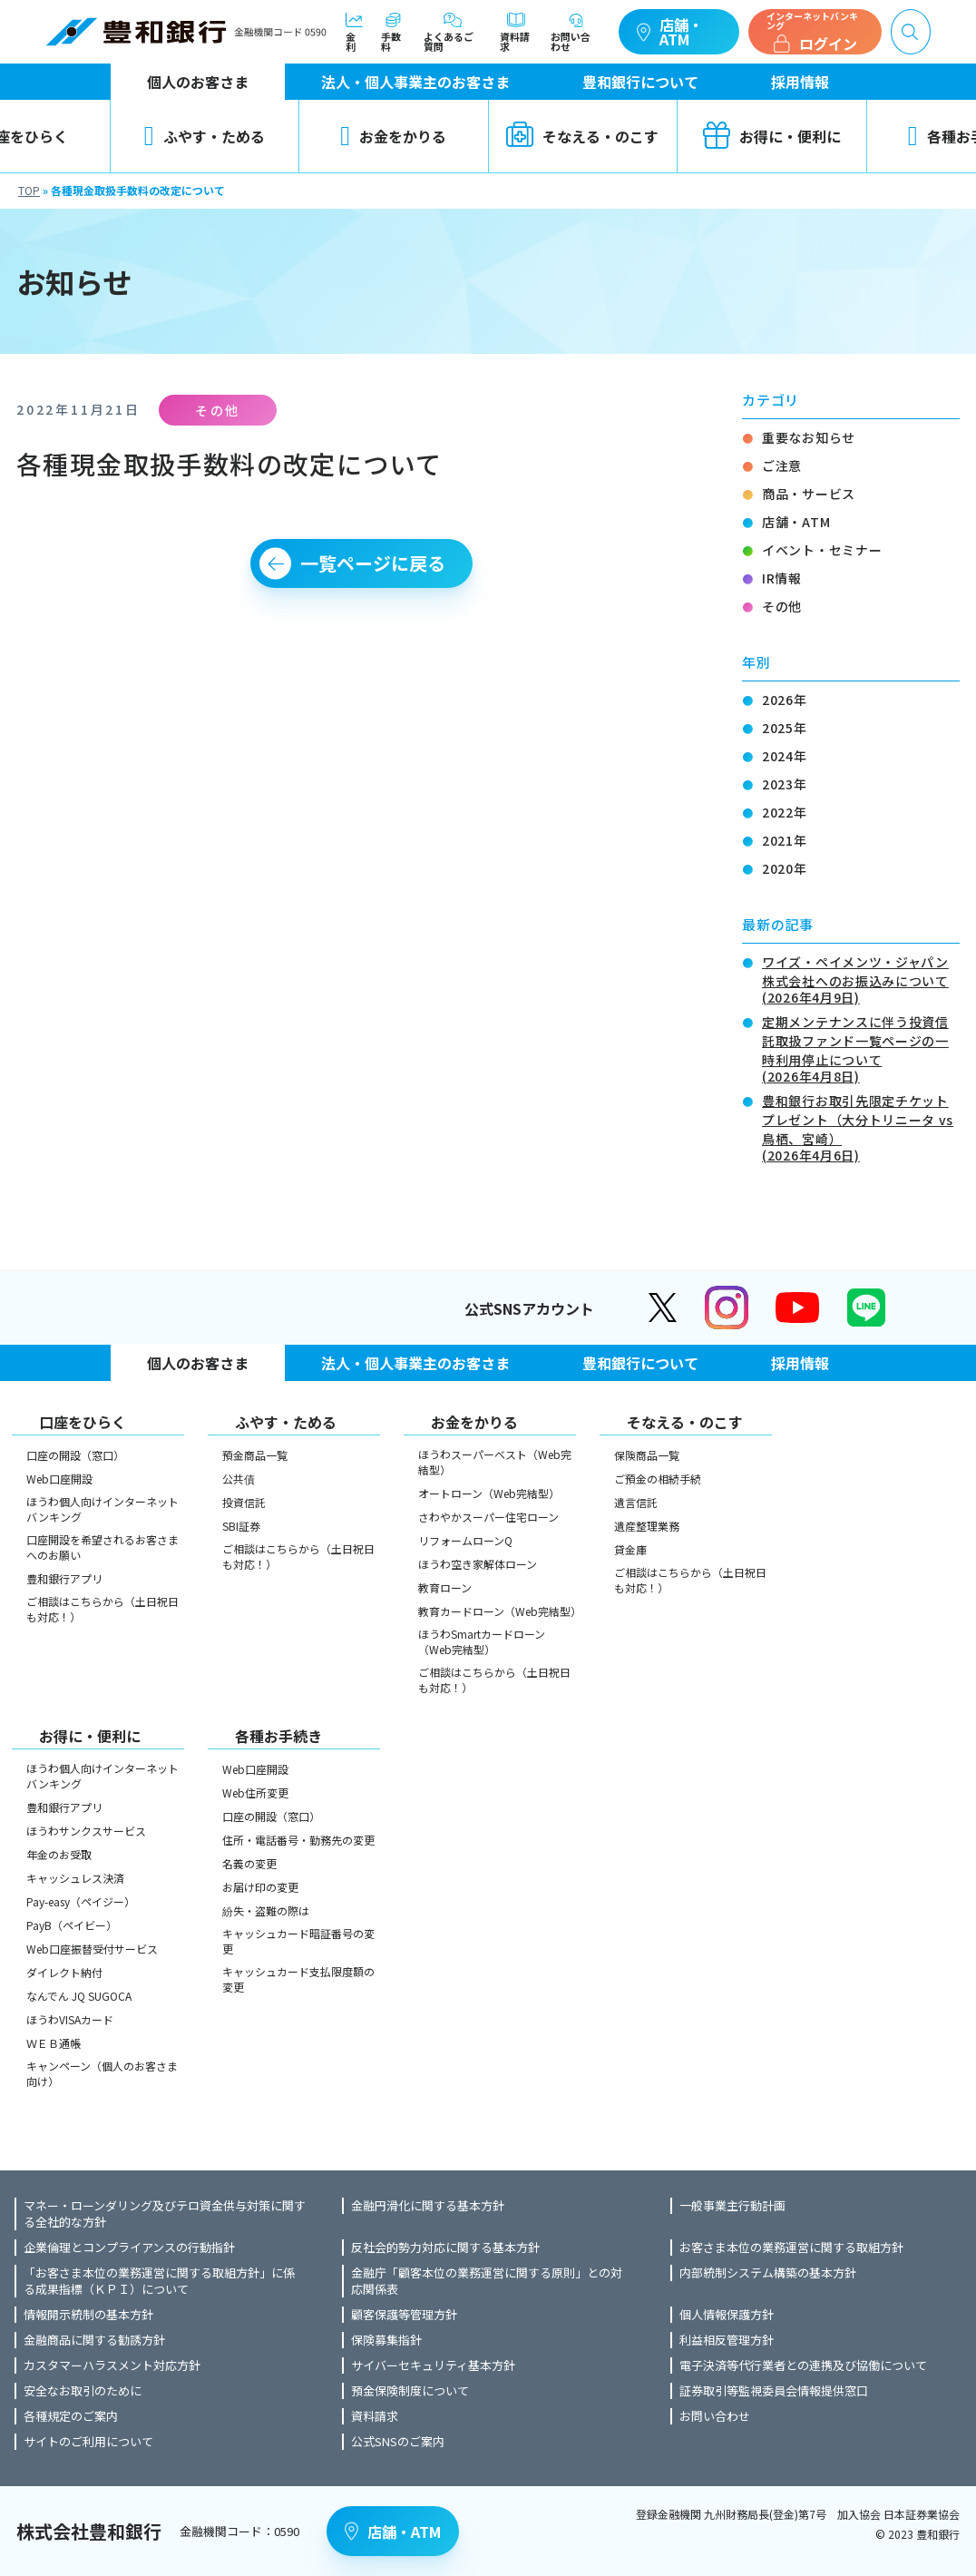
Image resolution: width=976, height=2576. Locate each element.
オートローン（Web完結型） (489, 1493)
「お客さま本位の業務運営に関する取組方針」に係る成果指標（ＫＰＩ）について (159, 2281)
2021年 (784, 840)
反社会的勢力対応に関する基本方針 (445, 2247)
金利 (354, 32)
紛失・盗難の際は (265, 1910)
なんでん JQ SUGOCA (79, 1995)
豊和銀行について (640, 82)
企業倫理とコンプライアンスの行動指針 (129, 2247)
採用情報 (800, 82)
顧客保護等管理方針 (404, 2315)
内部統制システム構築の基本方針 (767, 2273)
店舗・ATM (670, 32)
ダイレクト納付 (64, 1972)
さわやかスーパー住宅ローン (488, 1516)
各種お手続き (278, 1736)
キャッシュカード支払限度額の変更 (298, 1979)
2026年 (784, 700)
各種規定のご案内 (71, 2416)
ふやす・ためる (204, 136)
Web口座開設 (59, 1478)
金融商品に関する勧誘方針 (94, 2340)
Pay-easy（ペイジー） (80, 1901)
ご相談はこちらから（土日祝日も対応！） (102, 1608)
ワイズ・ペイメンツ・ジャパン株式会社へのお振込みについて (861, 978)
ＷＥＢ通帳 (53, 2043)
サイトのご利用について (88, 2442)
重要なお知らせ (808, 437)
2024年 (784, 756)
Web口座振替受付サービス (92, 1948)
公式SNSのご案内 (397, 2442)
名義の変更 (249, 1863)
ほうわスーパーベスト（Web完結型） (494, 1461)
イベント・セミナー (822, 550)
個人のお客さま (198, 82)
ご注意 (782, 465)
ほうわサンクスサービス (86, 1830)
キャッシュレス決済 (75, 1877)
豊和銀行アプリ (64, 1578)
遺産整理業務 (646, 1525)
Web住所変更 (255, 1792)
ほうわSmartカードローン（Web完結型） (481, 1641)
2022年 (784, 812)
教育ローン (445, 1587)
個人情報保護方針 (726, 2315)
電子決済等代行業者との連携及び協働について (803, 2365)
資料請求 (516, 32)
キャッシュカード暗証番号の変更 (298, 1940)
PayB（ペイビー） (71, 1925)
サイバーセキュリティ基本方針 (433, 2365)
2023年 (784, 784)
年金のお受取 (59, 1854)
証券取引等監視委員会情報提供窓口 (773, 2391)
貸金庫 (630, 1549)
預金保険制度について (410, 2391)
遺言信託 (636, 1502)
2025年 (784, 728)
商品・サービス (808, 494)
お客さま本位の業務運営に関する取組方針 (791, 2247)
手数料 (393, 32)
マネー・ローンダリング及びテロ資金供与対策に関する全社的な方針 (165, 2214)
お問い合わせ (575, 32)
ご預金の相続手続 (657, 1478)
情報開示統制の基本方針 (88, 2315)
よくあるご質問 (453, 32)
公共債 (238, 1478)
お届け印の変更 (260, 1887)
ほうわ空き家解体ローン (477, 1564)
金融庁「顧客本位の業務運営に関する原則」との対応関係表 (486, 2281)
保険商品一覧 (646, 1455)
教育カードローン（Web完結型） (497, 1611)
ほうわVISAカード (69, 2019)
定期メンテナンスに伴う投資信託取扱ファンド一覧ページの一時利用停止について (861, 1047)
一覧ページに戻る (372, 563)
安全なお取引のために (83, 2391)
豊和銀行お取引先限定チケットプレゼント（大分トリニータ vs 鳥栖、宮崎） (861, 1126)
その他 (782, 606)
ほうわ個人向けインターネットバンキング (102, 1509)
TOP (29, 190)
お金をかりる (393, 136)
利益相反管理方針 (726, 2340)
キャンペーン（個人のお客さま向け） (102, 2073)
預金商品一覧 (255, 1455)
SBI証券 (241, 1525)
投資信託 (244, 1502)
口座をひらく (82, 1422)
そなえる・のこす (582, 136)
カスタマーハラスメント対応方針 (112, 2365)
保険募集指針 (386, 2340)
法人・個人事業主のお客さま (415, 82)
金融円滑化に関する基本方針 (427, 2206)
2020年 (784, 868)
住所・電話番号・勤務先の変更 (298, 1839)
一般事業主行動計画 (732, 2206)
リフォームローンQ (465, 1540)
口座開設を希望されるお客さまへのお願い (102, 1547)
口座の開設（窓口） (75, 1455)
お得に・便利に (772, 136)
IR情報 (782, 578)
